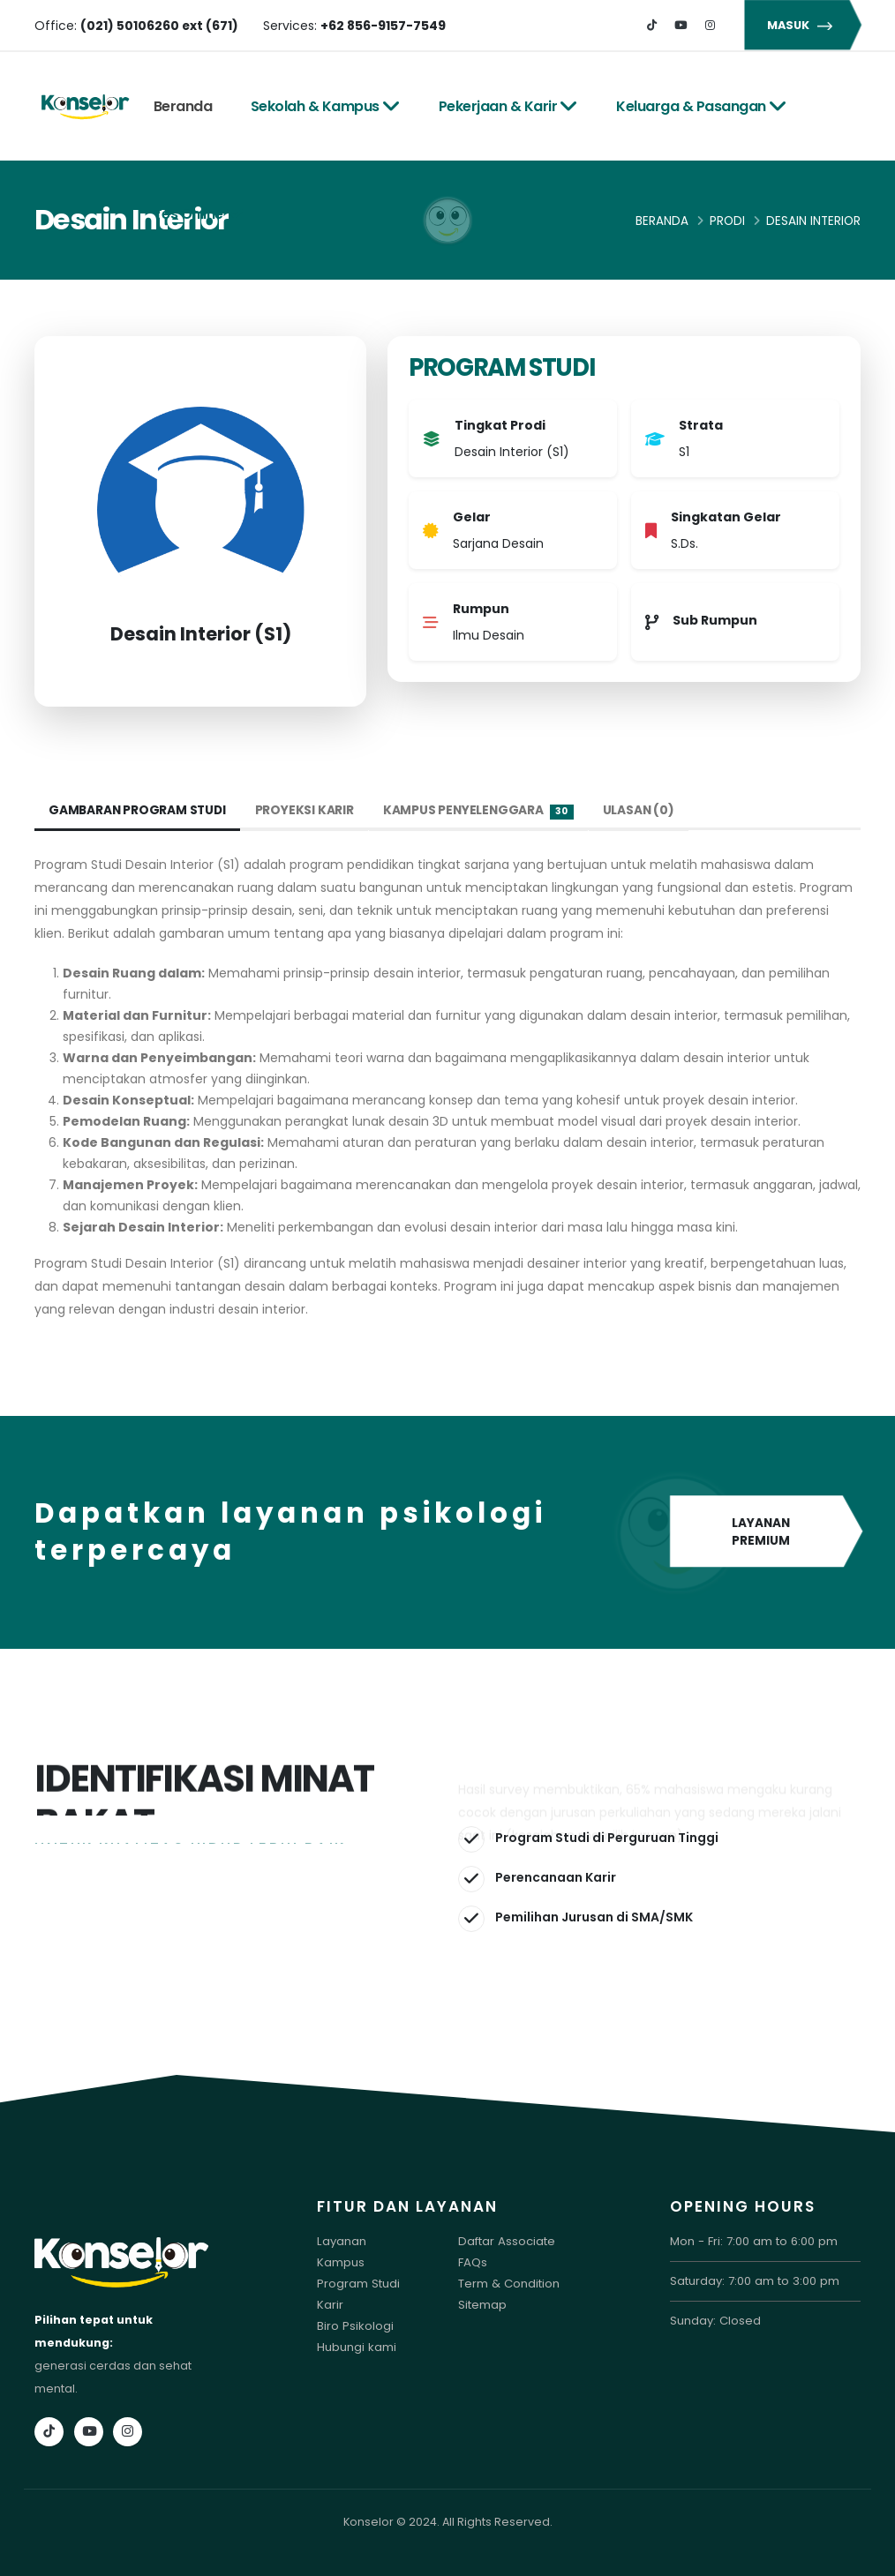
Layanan (341, 2241)
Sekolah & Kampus (326, 106)
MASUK (802, 25)
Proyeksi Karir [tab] (308, 811)
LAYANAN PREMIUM (765, 1533)
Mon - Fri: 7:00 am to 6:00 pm (750, 2241)
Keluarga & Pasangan (701, 106)
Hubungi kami (356, 2347)
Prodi (727, 221)
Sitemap (482, 2304)
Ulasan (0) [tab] (645, 811)
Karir (329, 2304)
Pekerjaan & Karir (508, 106)
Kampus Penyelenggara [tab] (483, 811)
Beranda (183, 106)
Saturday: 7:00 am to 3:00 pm (752, 2280)
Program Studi (357, 2283)
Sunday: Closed (715, 2320)
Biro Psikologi (354, 2325)
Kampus (340, 2262)
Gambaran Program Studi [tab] (139, 811)
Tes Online (199, 214)
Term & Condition (508, 2283)
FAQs (472, 2262)
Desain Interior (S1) (200, 634)
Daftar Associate (505, 2241)
